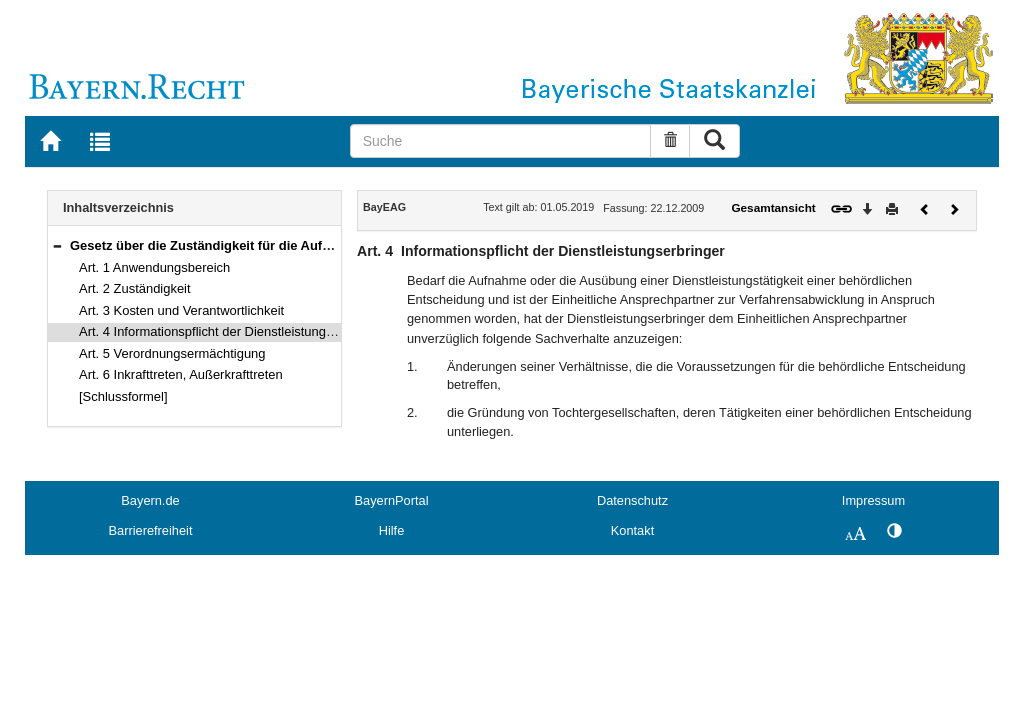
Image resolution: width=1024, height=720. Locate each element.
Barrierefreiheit (151, 530)
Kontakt (632, 530)
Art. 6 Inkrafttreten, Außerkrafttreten (181, 374)
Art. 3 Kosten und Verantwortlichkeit (181, 310)
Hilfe (392, 530)
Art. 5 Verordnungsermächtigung (172, 353)
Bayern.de (150, 500)
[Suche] (501, 141)
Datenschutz (632, 500)
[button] (57, 245)
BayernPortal (392, 500)
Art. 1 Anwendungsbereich (154, 267)
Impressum (873, 500)
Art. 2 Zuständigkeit (135, 288)
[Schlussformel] (123, 396)
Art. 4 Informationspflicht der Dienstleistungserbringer (231, 331)
